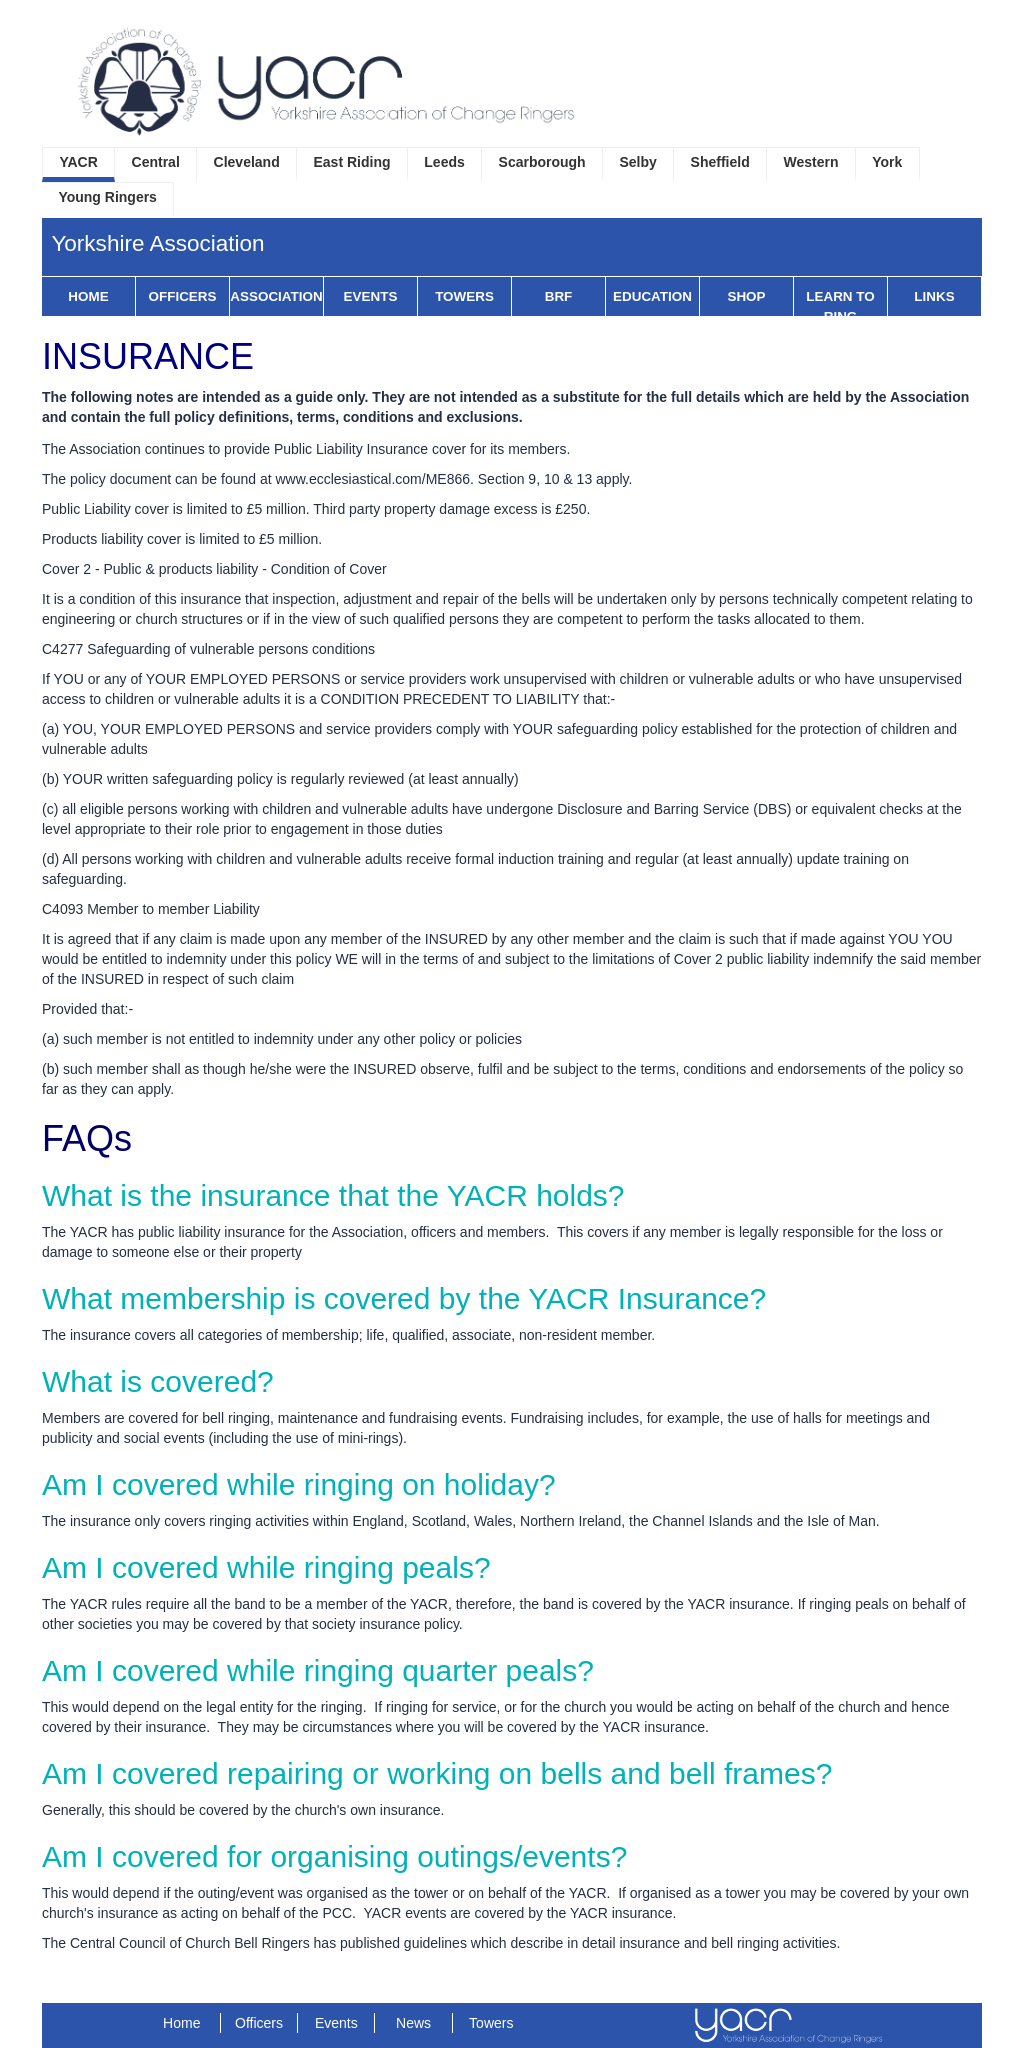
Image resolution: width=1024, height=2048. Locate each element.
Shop (746, 296)
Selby (637, 162)
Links (934, 296)
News (413, 2023)
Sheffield (720, 162)
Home (88, 296)
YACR (78, 162)
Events (371, 296)
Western (811, 162)
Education (652, 296)
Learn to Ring (840, 306)
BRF (559, 296)
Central (156, 162)
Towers (464, 296)
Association (276, 296)
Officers (183, 296)
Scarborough (542, 162)
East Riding (352, 162)
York (887, 162)
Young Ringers (107, 197)
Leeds (444, 162)
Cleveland (247, 162)
